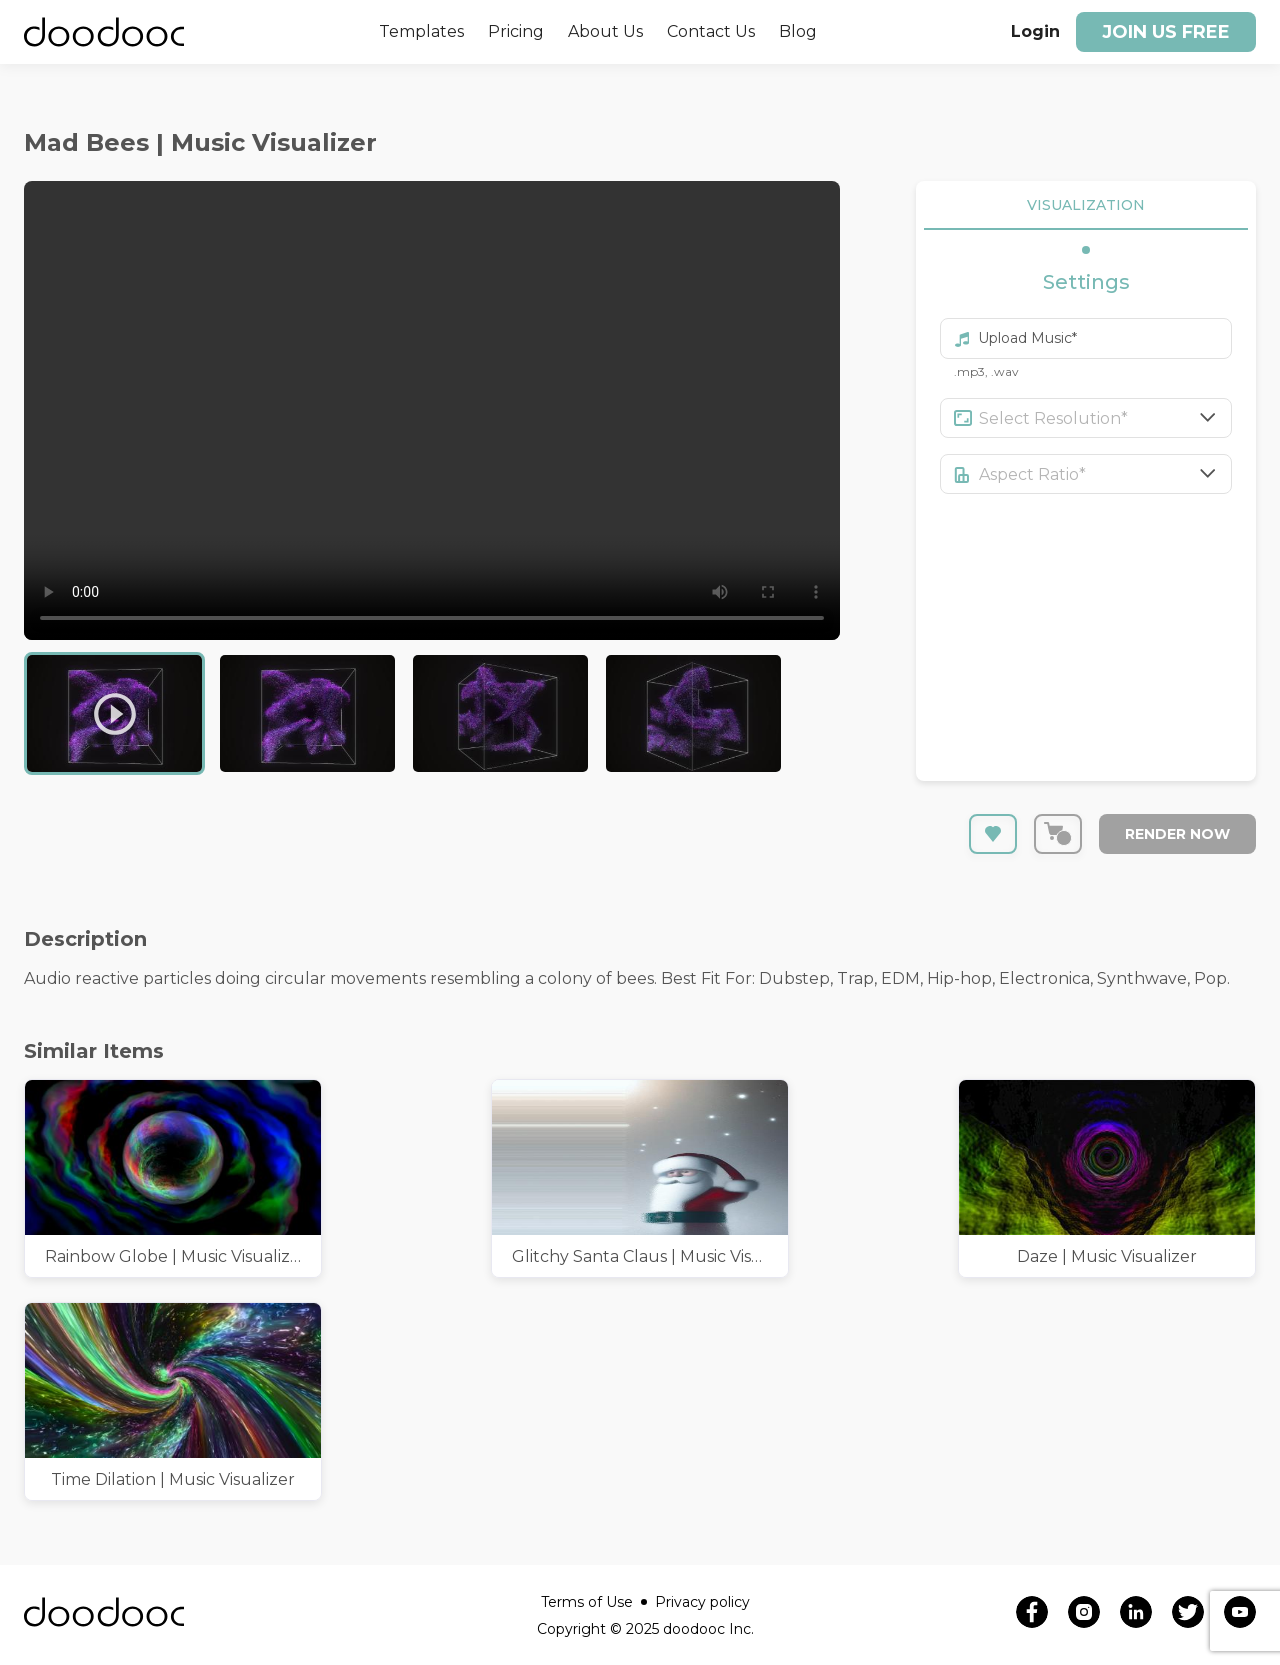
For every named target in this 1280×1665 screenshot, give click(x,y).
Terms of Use (594, 1602)
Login (1035, 31)
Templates (421, 31)
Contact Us (711, 31)
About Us (605, 31)
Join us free (1166, 32)
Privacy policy (702, 1602)
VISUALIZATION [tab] (1086, 205)
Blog (798, 31)
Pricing (516, 31)
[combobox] (1106, 418)
